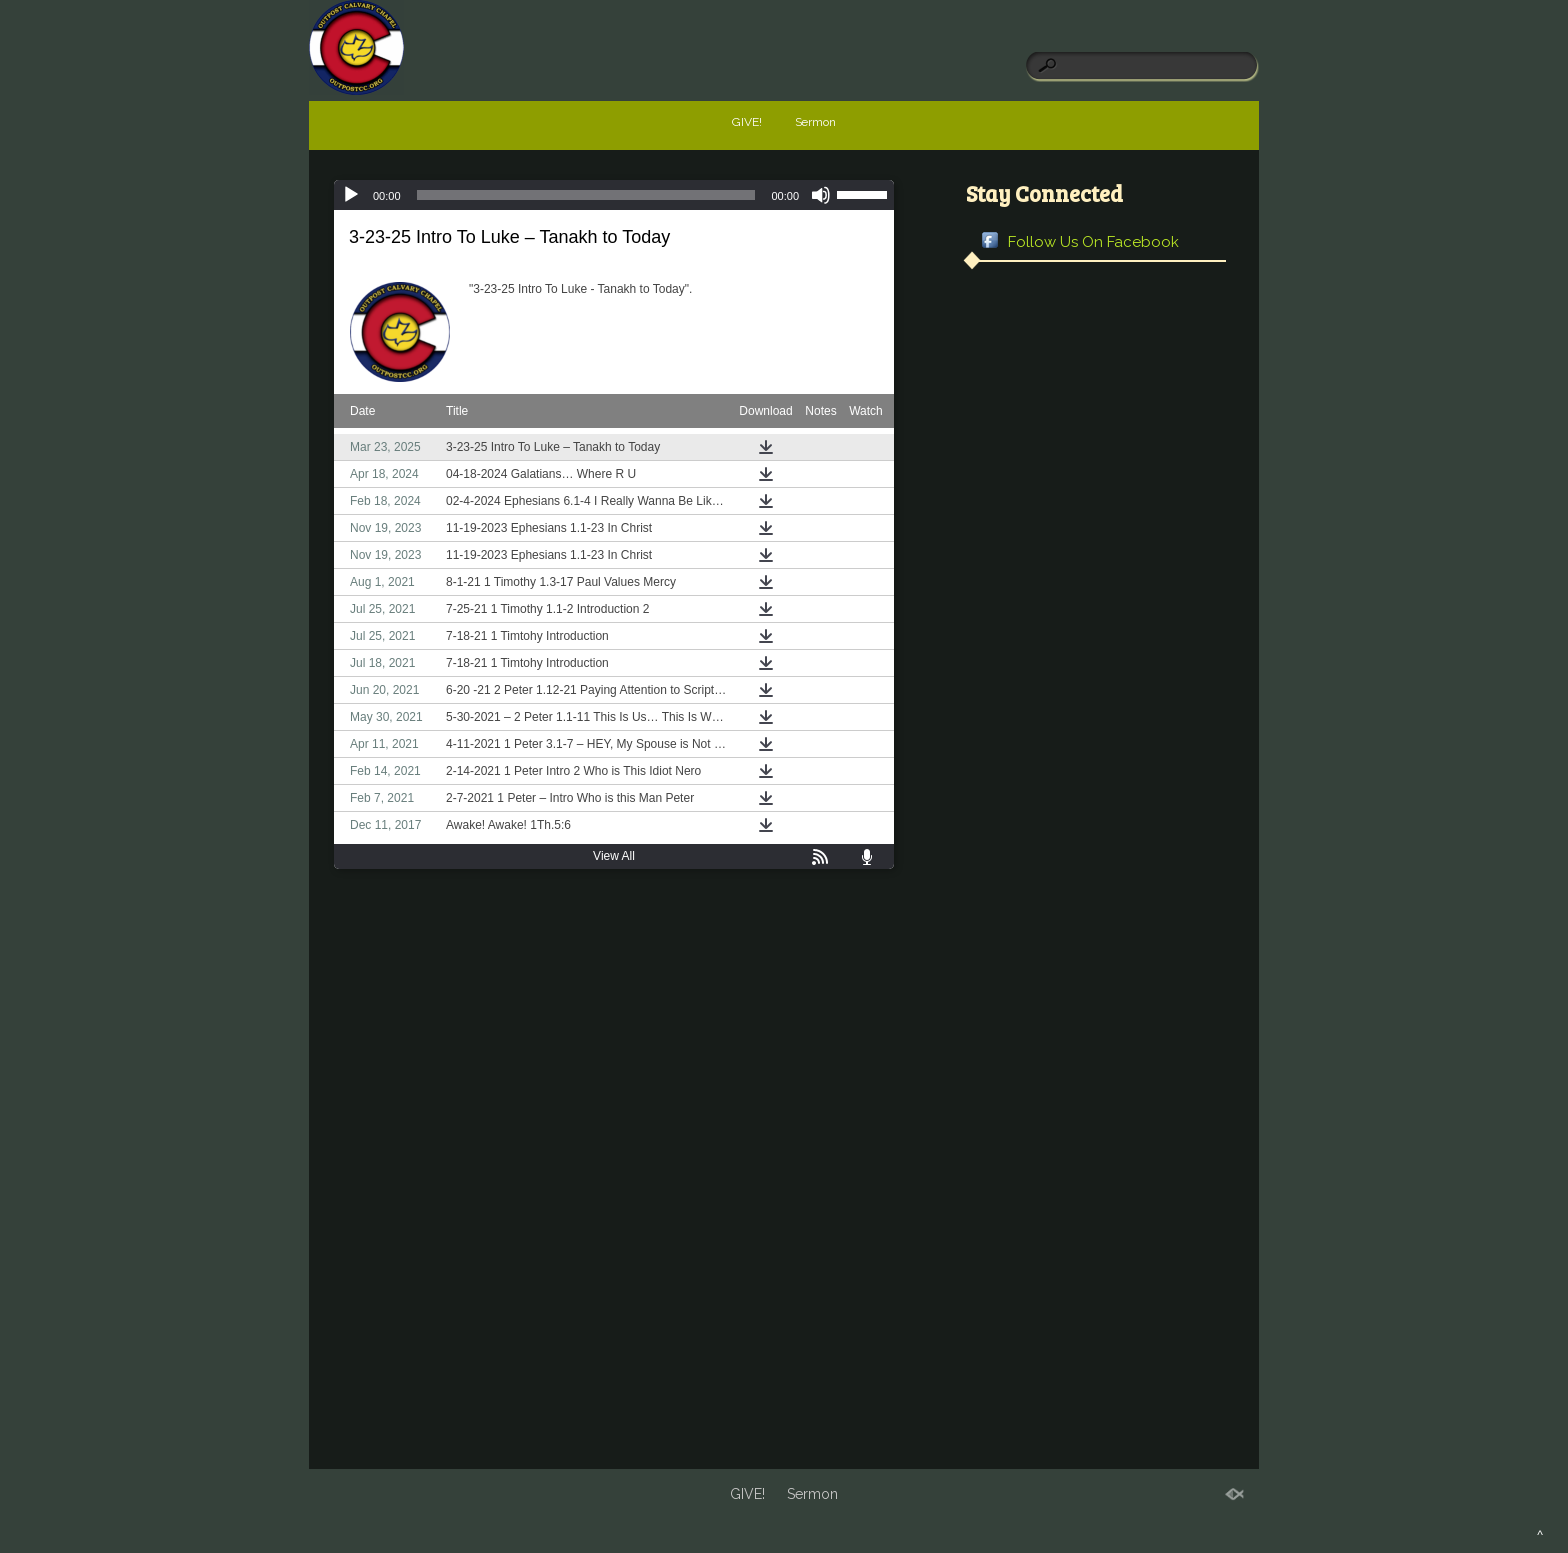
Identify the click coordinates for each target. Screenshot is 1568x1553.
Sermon (815, 122)
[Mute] (821, 195)
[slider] (586, 195)
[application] (614, 195)
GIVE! (747, 122)
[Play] (351, 195)
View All (614, 856)
